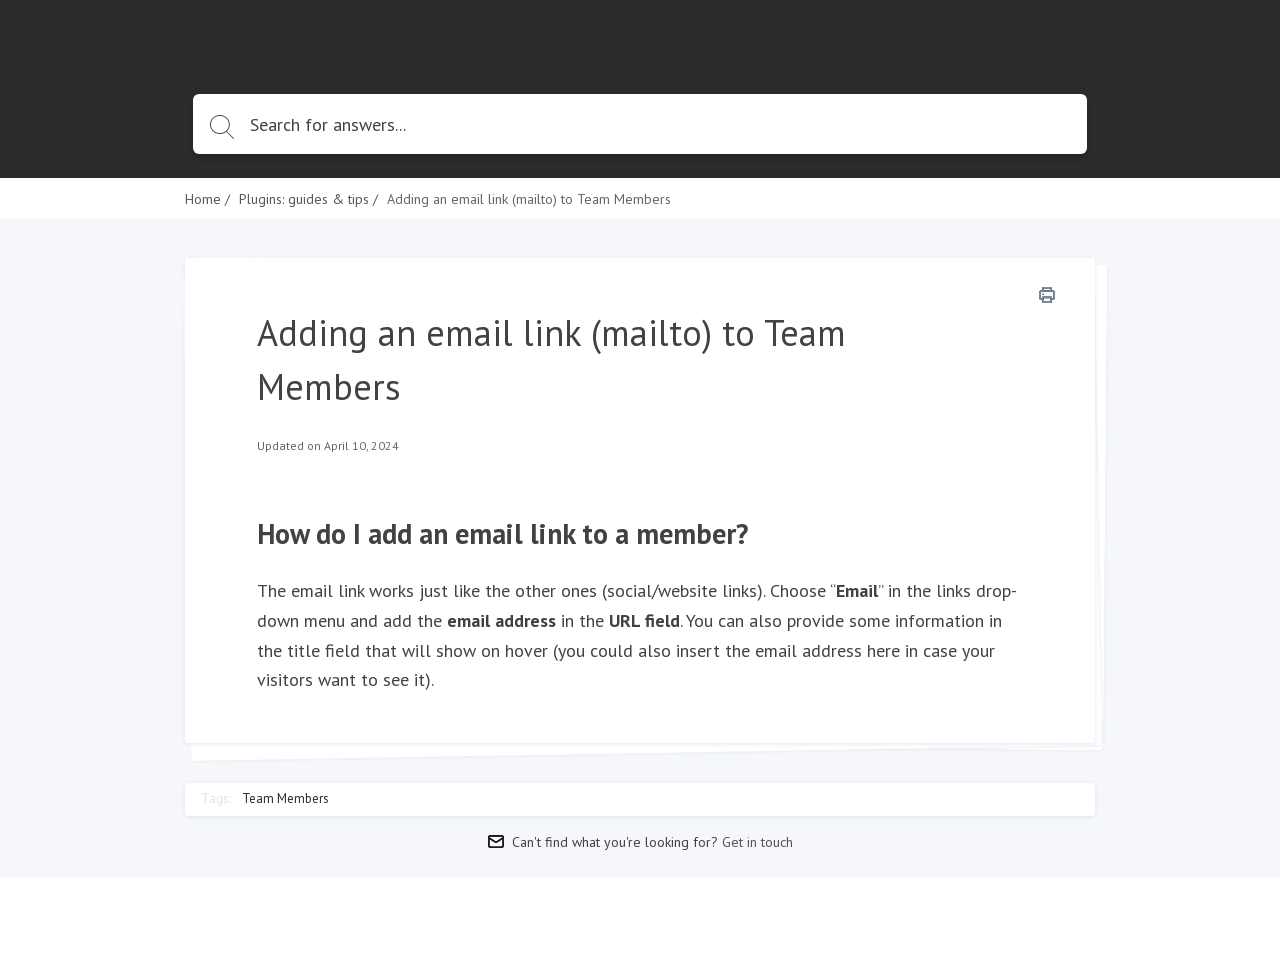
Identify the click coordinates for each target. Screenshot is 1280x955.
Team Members (285, 799)
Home (203, 199)
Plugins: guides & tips (304, 199)
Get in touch (757, 842)
